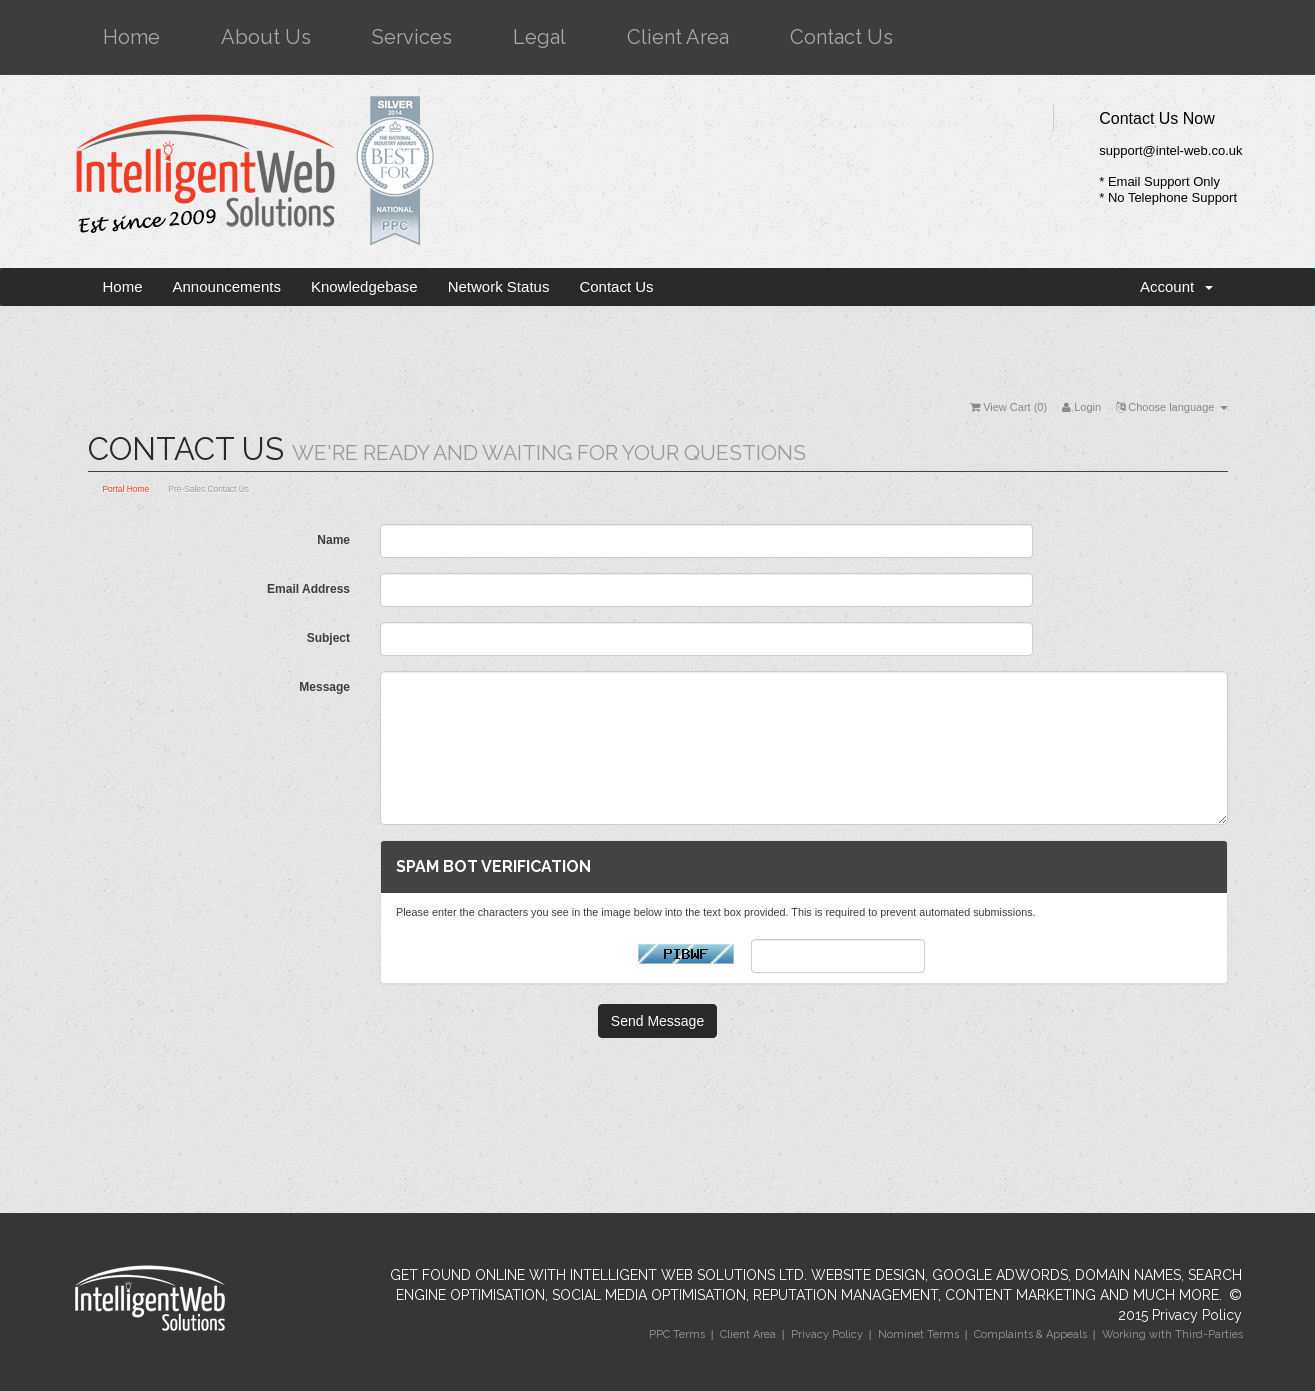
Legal (539, 37)
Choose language (1171, 407)
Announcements (227, 286)
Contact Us (841, 37)
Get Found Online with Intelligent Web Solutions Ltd (597, 1275)
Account (1176, 286)
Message (324, 687)
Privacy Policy (1197, 1315)
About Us (266, 37)
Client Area (678, 37)
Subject (328, 638)
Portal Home (126, 489)
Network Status (499, 286)
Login (1081, 407)
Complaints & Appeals (1030, 1334)
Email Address (308, 589)
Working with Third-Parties (1172, 1334)
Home (131, 37)
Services (412, 37)
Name (333, 540)
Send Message (657, 1021)
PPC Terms (677, 1334)
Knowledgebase (364, 286)
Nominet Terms (918, 1334)
